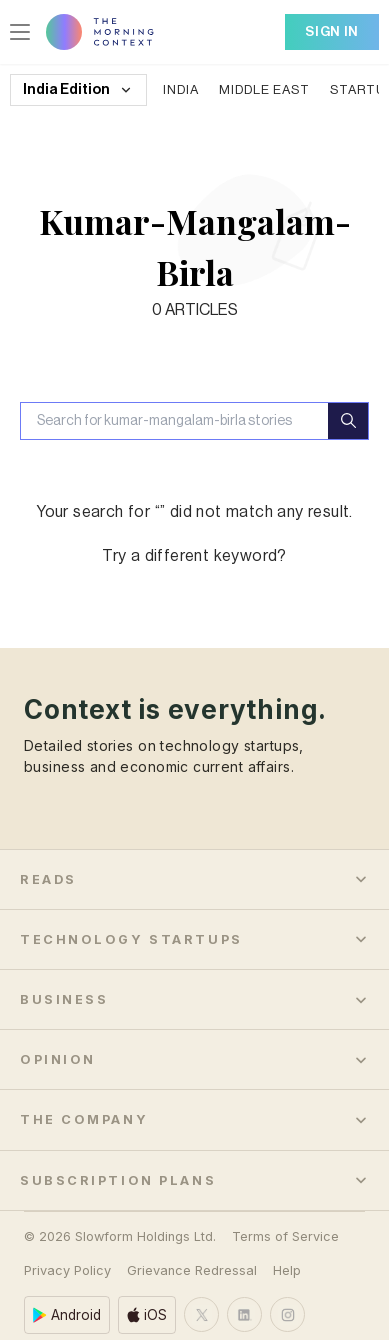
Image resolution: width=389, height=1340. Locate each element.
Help (287, 1244)
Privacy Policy (67, 1244)
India (181, 89)
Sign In (332, 31)
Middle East (264, 89)
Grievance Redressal (192, 1244)
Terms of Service (285, 1210)
